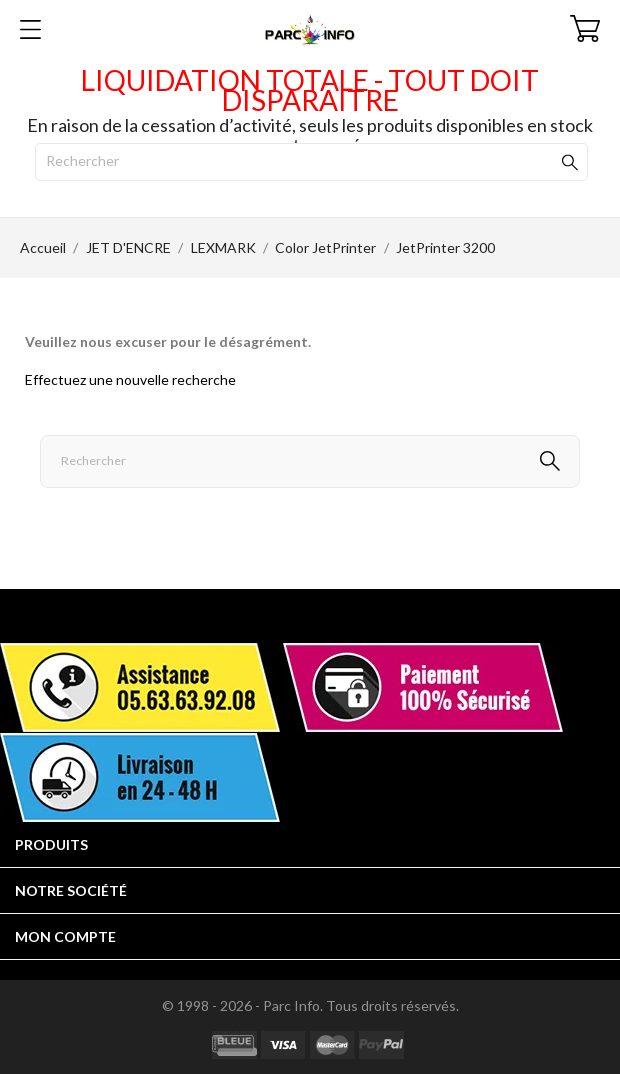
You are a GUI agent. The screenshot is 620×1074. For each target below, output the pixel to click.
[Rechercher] (311, 162)
